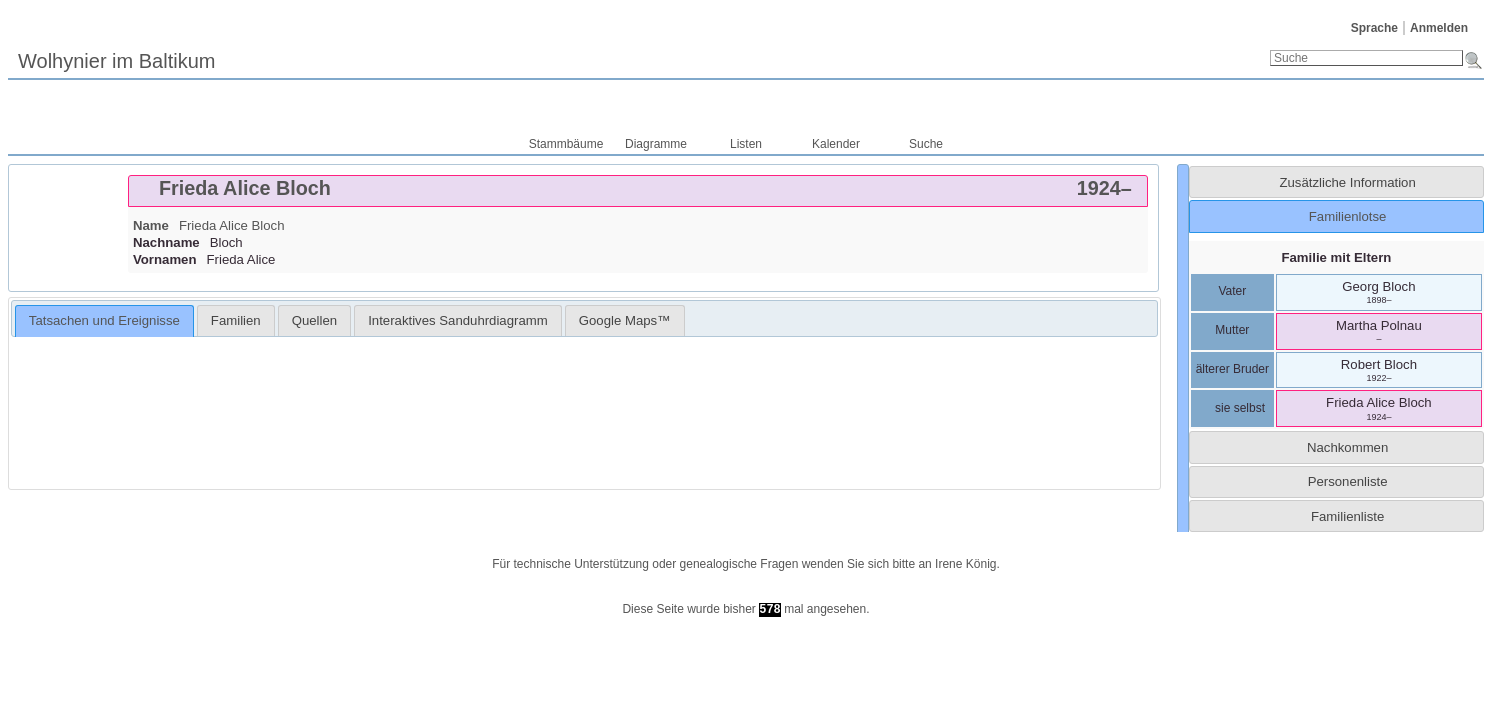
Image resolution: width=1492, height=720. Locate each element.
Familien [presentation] (236, 320)
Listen (746, 144)
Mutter (1232, 330)
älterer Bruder (1232, 369)
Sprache (1374, 28)
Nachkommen (1347, 447)
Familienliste (1347, 516)
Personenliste (1348, 481)
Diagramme (656, 144)
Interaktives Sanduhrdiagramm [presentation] (458, 320)
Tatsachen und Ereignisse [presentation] (104, 320)
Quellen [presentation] (314, 320)
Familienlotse (1348, 216)
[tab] (638, 191)
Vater (1232, 291)
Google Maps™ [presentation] (625, 320)
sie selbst (1232, 408)
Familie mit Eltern (1336, 257)
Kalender (836, 144)
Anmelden (1439, 28)
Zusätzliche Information (1347, 182)
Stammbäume (566, 144)
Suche (926, 144)
